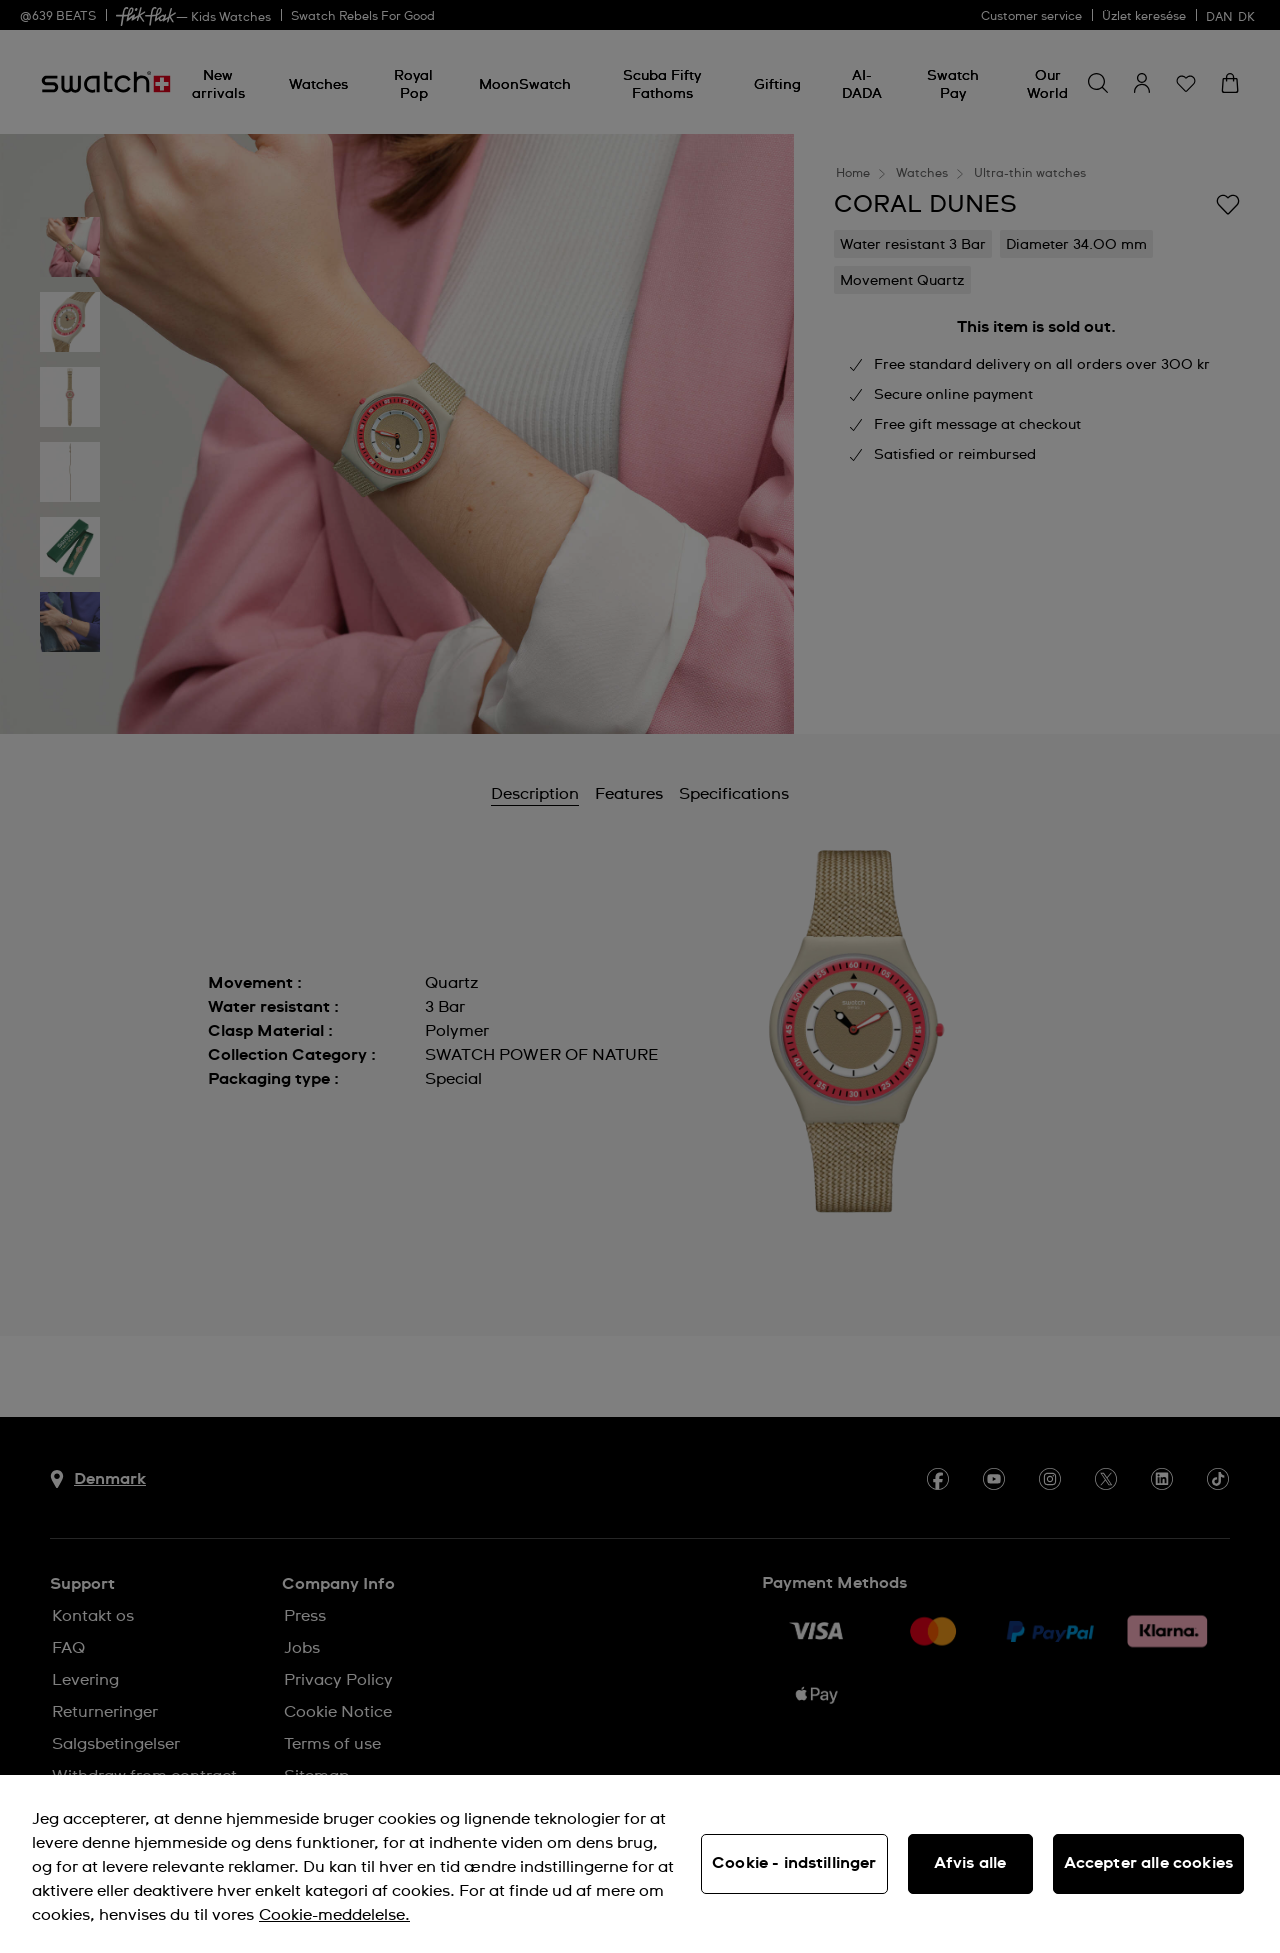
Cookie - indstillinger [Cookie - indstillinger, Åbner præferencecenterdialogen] (794, 1863)
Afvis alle (970, 1863)
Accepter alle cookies (1148, 1863)
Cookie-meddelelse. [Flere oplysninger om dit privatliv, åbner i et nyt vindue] (334, 1915)
